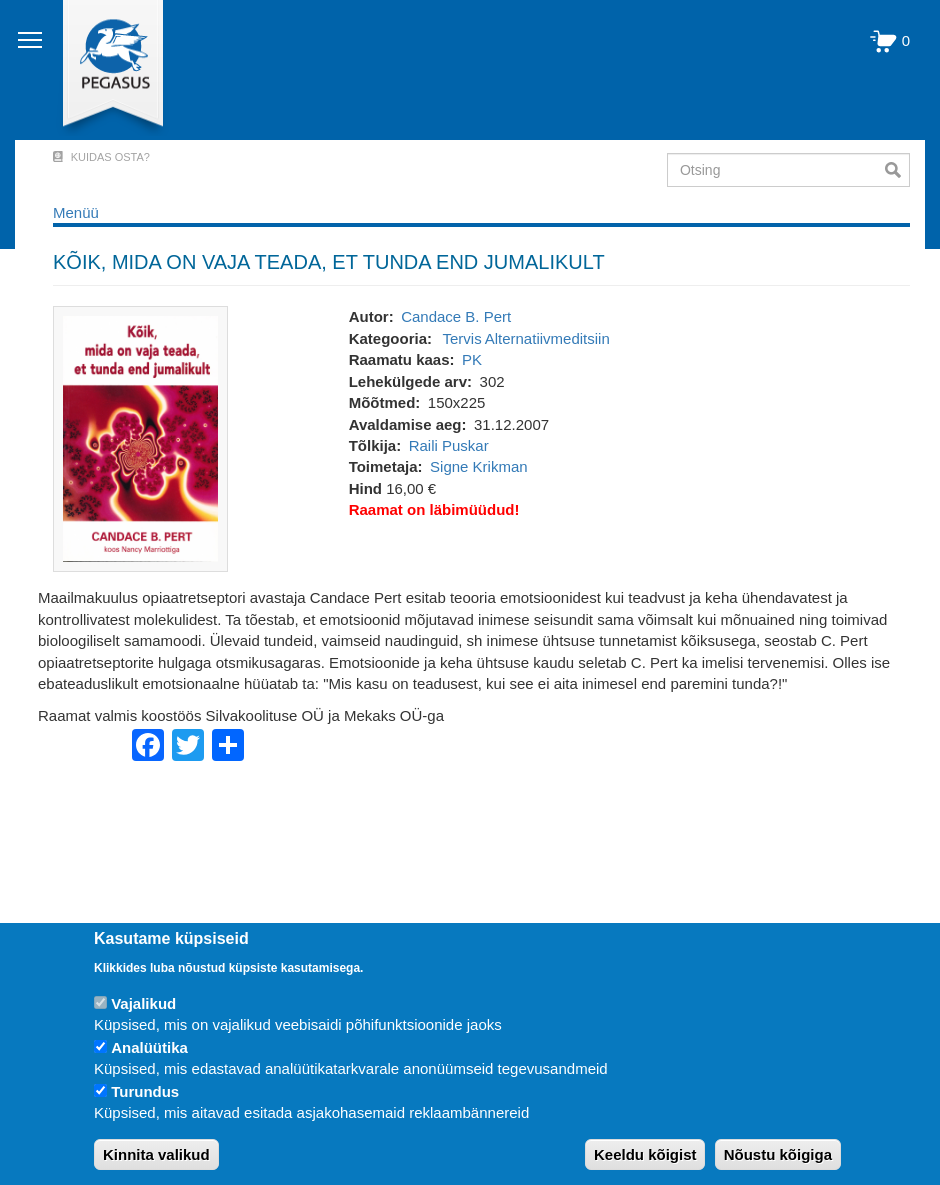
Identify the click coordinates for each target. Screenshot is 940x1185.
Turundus (145, 1091)
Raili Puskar (449, 445)
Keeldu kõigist (645, 1154)
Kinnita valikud (156, 1154)
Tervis (462, 338)
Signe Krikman (479, 466)
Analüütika (149, 1047)
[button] (140, 437)
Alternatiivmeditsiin (547, 338)
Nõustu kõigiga (778, 1154)
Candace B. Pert (456, 316)
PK (472, 359)
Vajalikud (143, 1003)
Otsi (897, 170)
